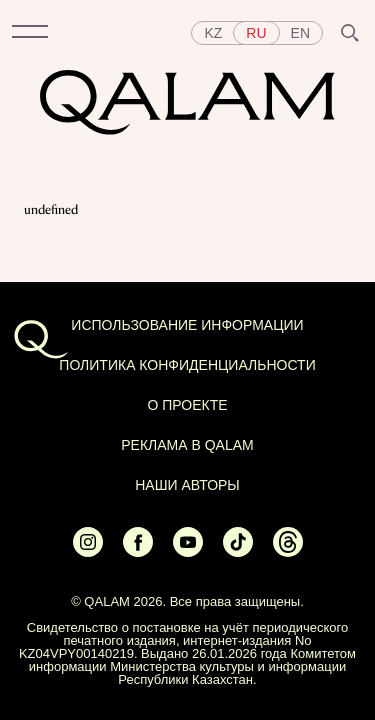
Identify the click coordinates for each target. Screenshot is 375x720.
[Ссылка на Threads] (288, 552)
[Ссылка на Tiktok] (238, 552)
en (300, 33)
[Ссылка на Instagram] (88, 552)
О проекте (187, 405)
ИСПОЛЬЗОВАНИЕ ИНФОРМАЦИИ (187, 325)
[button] (30, 33)
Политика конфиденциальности (187, 365)
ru (256, 33)
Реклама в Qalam (187, 445)
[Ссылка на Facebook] (138, 552)
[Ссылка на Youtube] (188, 552)
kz (213, 33)
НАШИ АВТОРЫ (187, 485)
